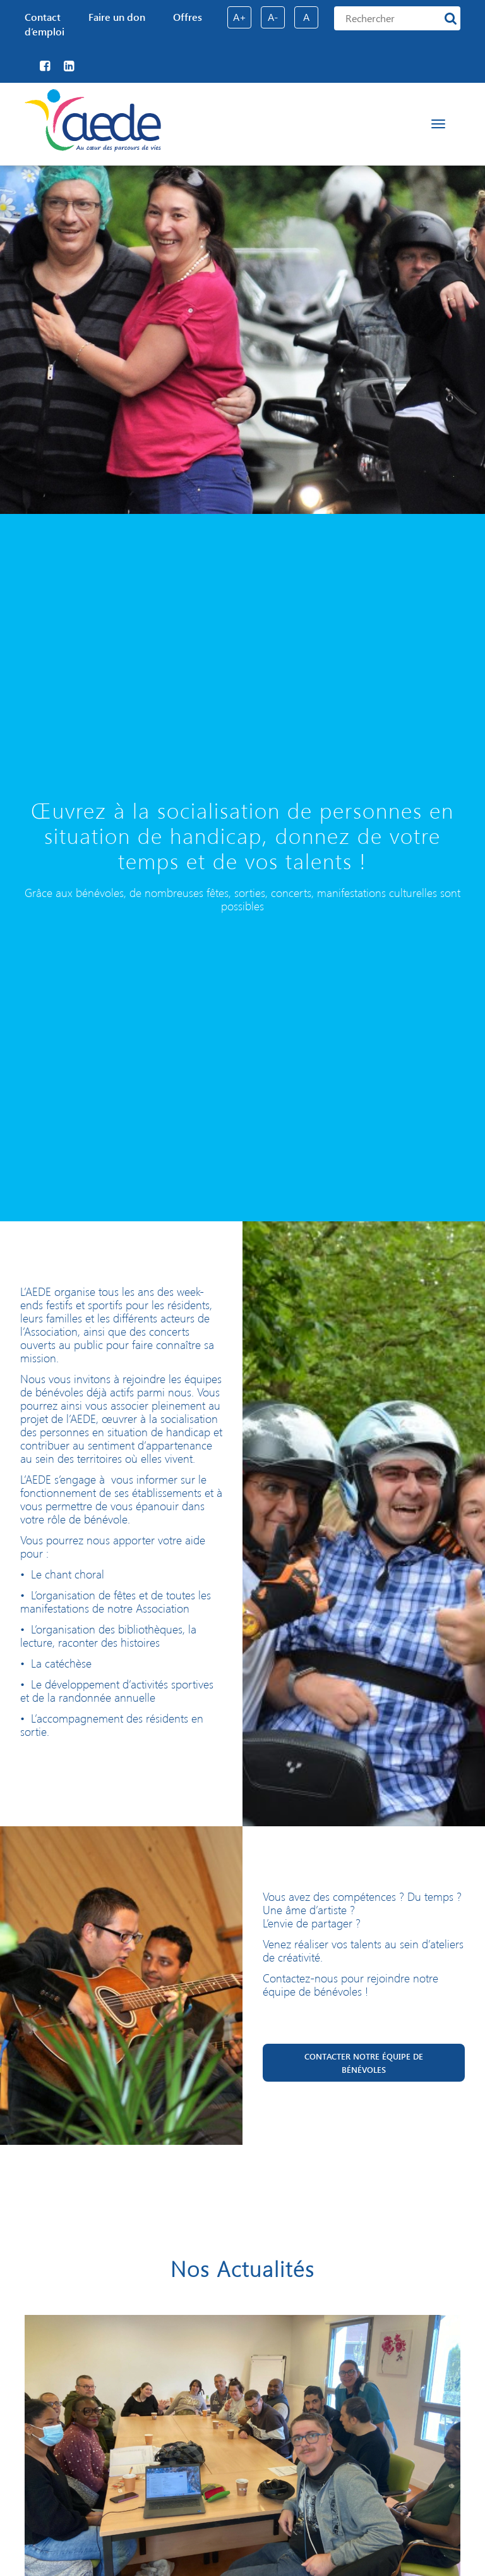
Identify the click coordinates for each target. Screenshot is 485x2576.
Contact (43, 16)
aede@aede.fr (297, 2012)
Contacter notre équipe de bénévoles (363, 2063)
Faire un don (116, 16)
